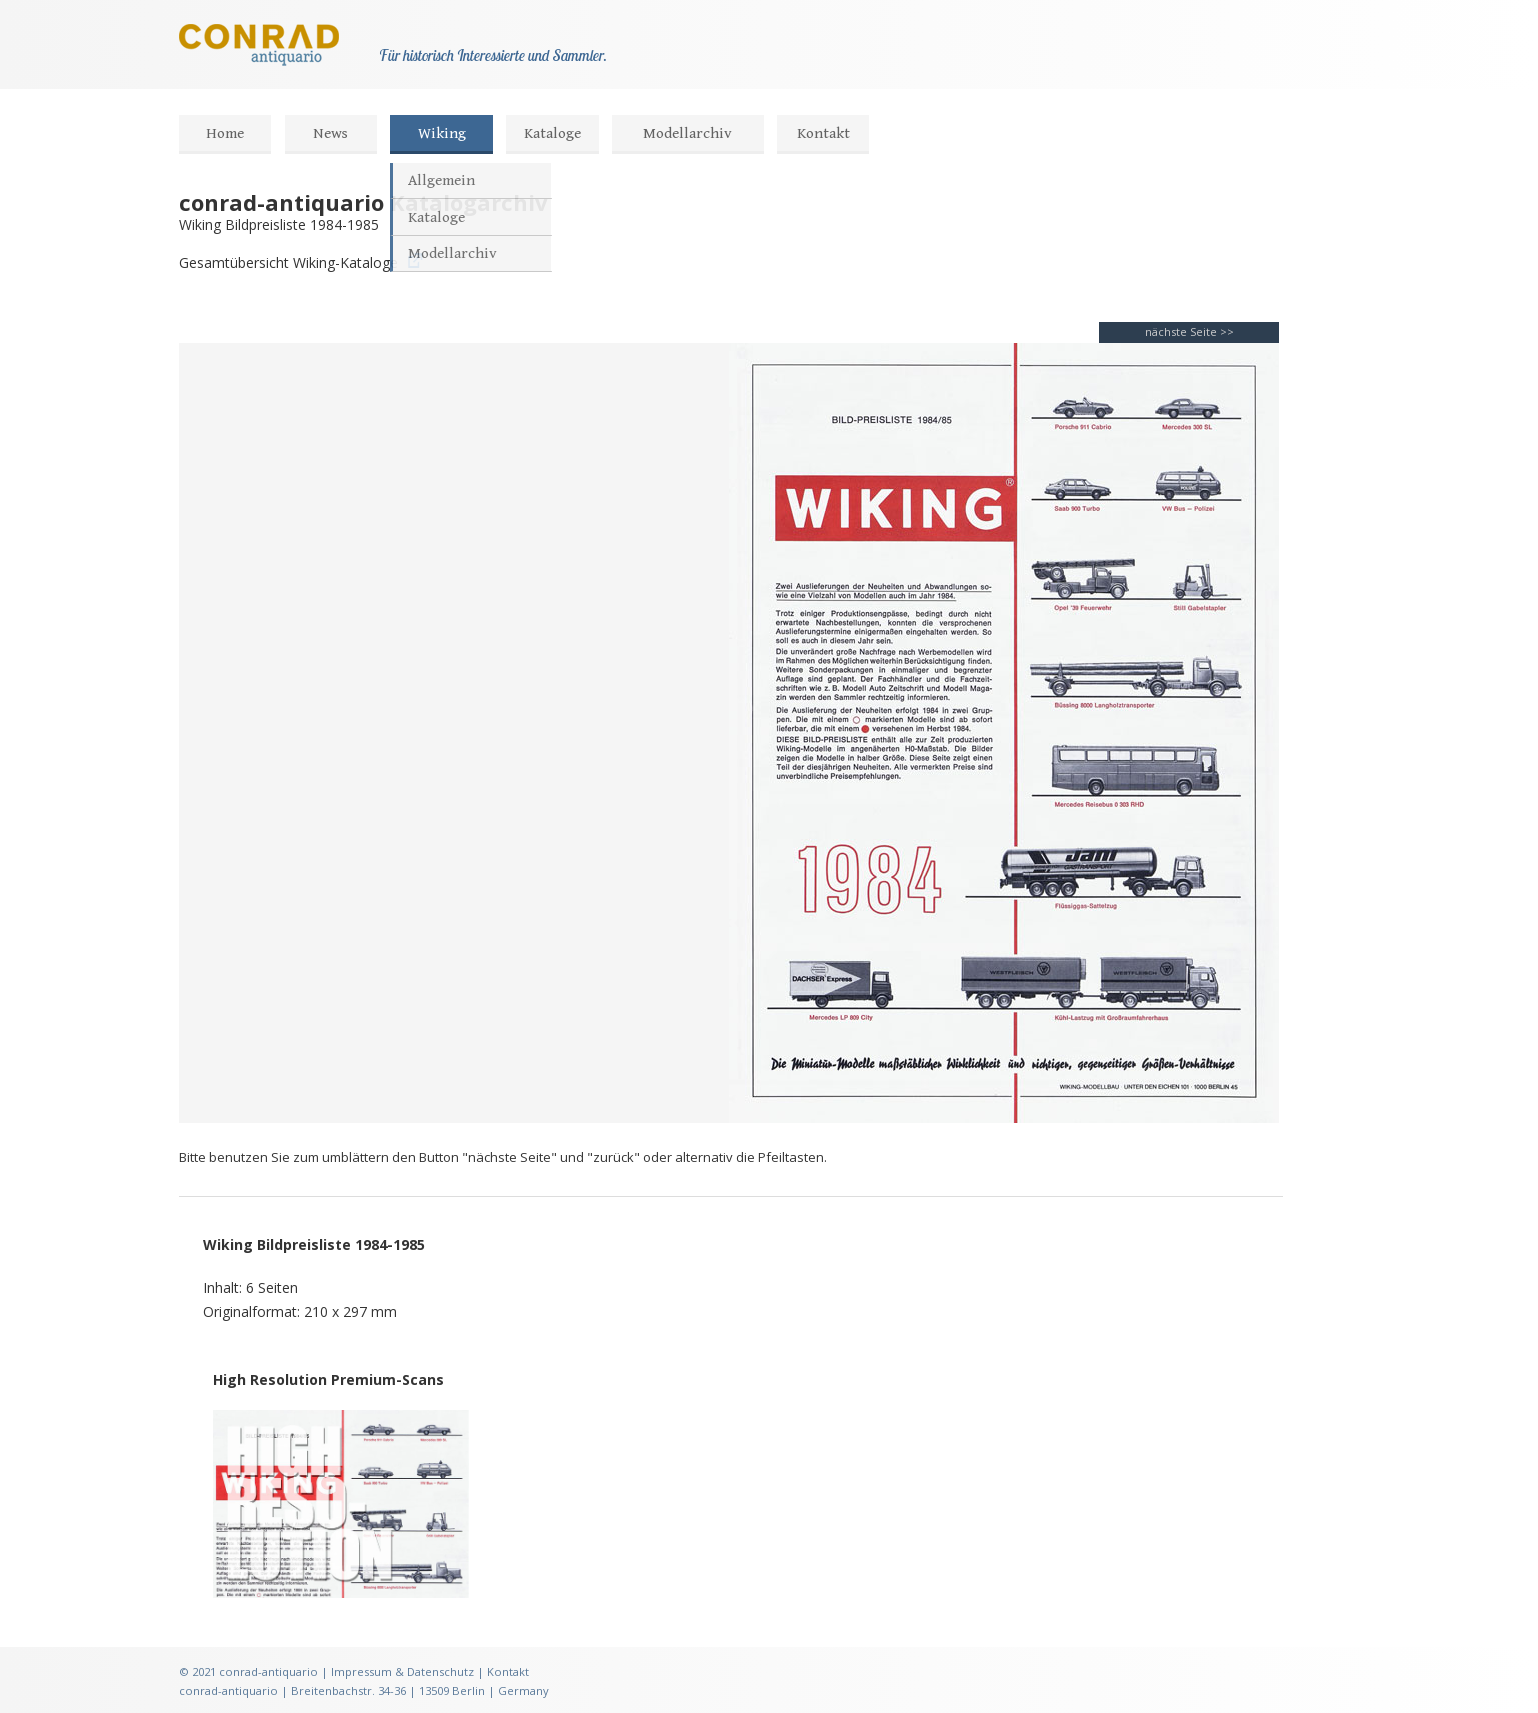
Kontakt (823, 133)
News (330, 133)
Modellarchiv (687, 133)
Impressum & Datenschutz (402, 1671)
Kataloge (552, 133)
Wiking (442, 133)
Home (225, 133)
